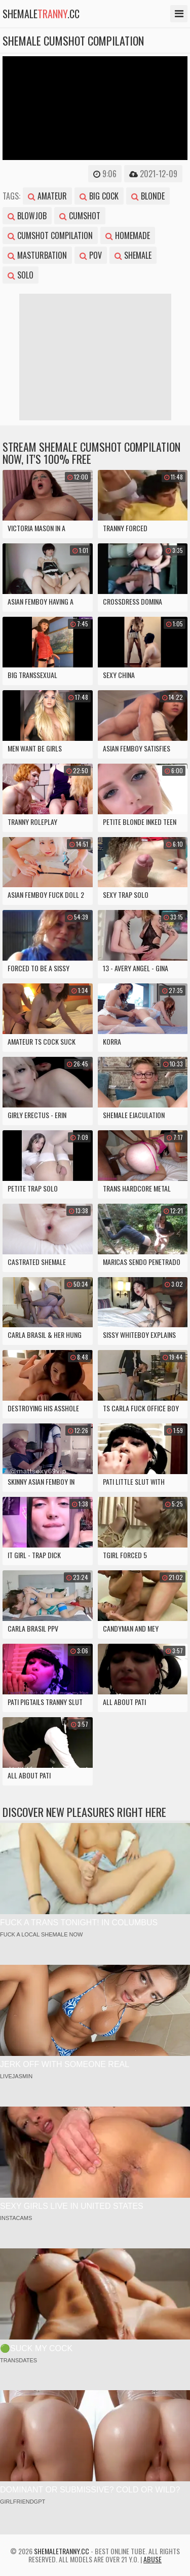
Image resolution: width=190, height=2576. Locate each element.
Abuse (152, 2559)
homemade (127, 235)
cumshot (79, 216)
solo (20, 275)
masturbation (37, 255)
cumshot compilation (50, 235)
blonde (148, 196)
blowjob (27, 216)
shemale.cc (41, 13)
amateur (47, 196)
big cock (99, 196)
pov (91, 255)
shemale (133, 255)
